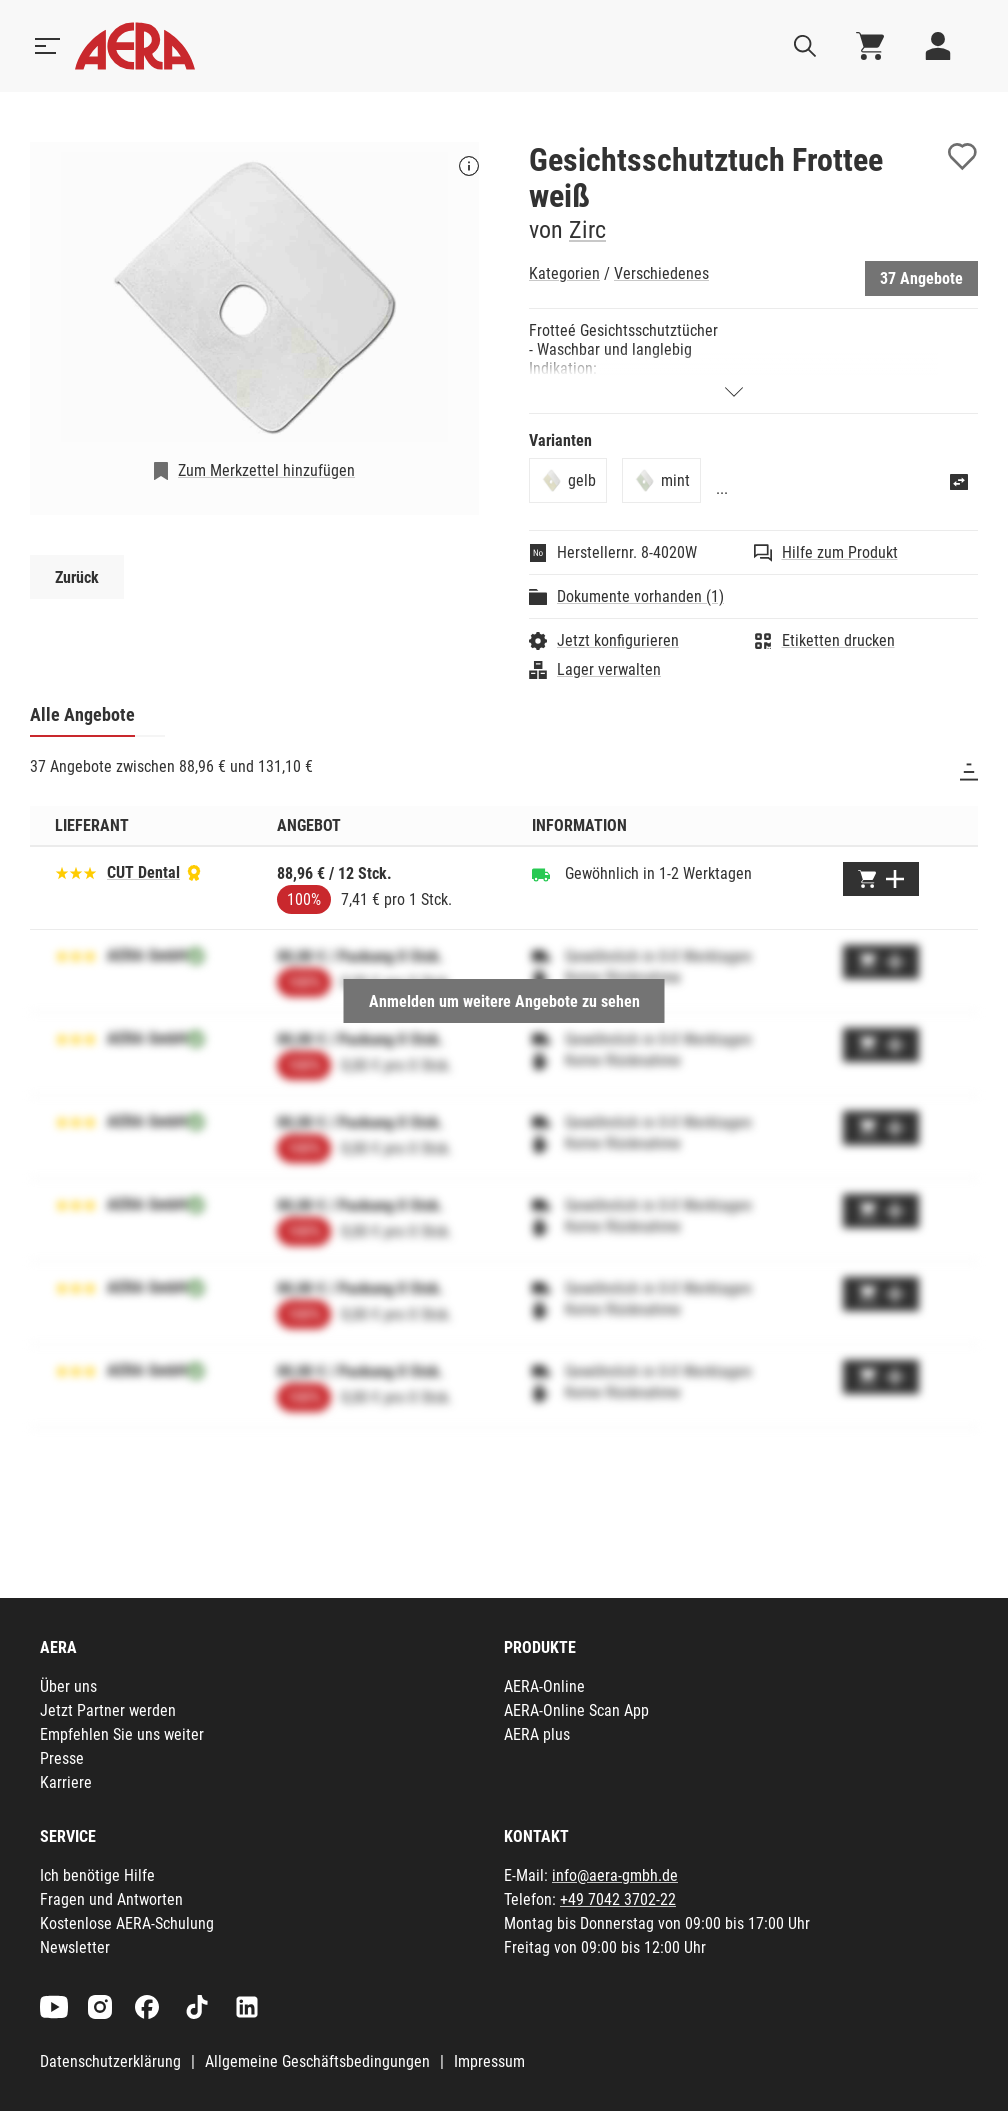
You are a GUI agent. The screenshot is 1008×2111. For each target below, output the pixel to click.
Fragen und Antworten (111, 1899)
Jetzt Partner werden (108, 1710)
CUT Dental (143, 872)
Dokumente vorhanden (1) (640, 596)
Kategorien (564, 273)
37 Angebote (921, 278)
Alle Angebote (82, 714)
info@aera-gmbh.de (615, 1875)
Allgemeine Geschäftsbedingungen (317, 2061)
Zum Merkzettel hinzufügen (266, 470)
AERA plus (537, 1734)
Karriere (66, 1782)
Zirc (587, 230)
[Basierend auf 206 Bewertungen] (76, 871)
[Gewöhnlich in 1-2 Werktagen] (541, 874)
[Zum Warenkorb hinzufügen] (881, 879)
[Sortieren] (969, 772)
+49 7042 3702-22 (618, 1899)
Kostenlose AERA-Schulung (127, 1923)
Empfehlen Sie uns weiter (122, 1734)
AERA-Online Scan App (576, 1710)
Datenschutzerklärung (110, 2061)
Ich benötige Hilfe (97, 1875)
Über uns (68, 1686)
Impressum (489, 2061)
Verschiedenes (661, 273)
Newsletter (75, 1947)
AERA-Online (544, 1686)
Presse (62, 1758)
